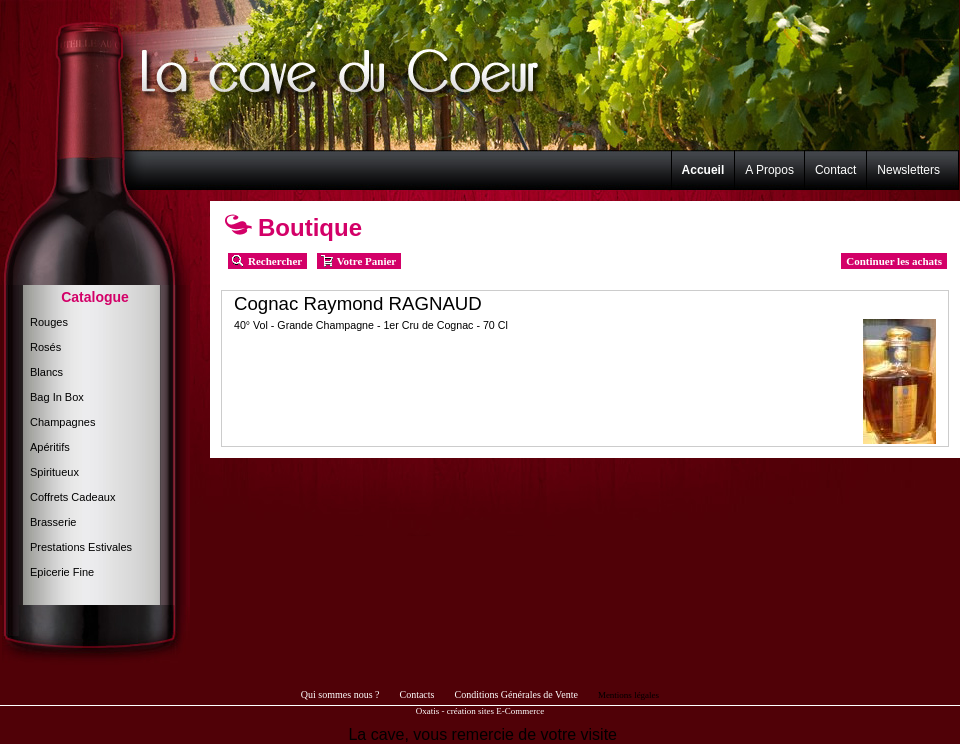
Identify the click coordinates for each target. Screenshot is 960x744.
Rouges (49, 322)
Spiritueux (54, 472)
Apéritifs (50, 447)
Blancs (46, 372)
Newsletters (908, 170)
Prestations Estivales (81, 547)
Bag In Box (57, 397)
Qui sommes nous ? (340, 694)
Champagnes (62, 422)
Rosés (45, 347)
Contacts (416, 694)
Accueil (703, 170)
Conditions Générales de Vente (515, 694)
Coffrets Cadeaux (72, 497)
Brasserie (53, 522)
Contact (835, 170)
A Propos (769, 170)
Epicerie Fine (62, 572)
